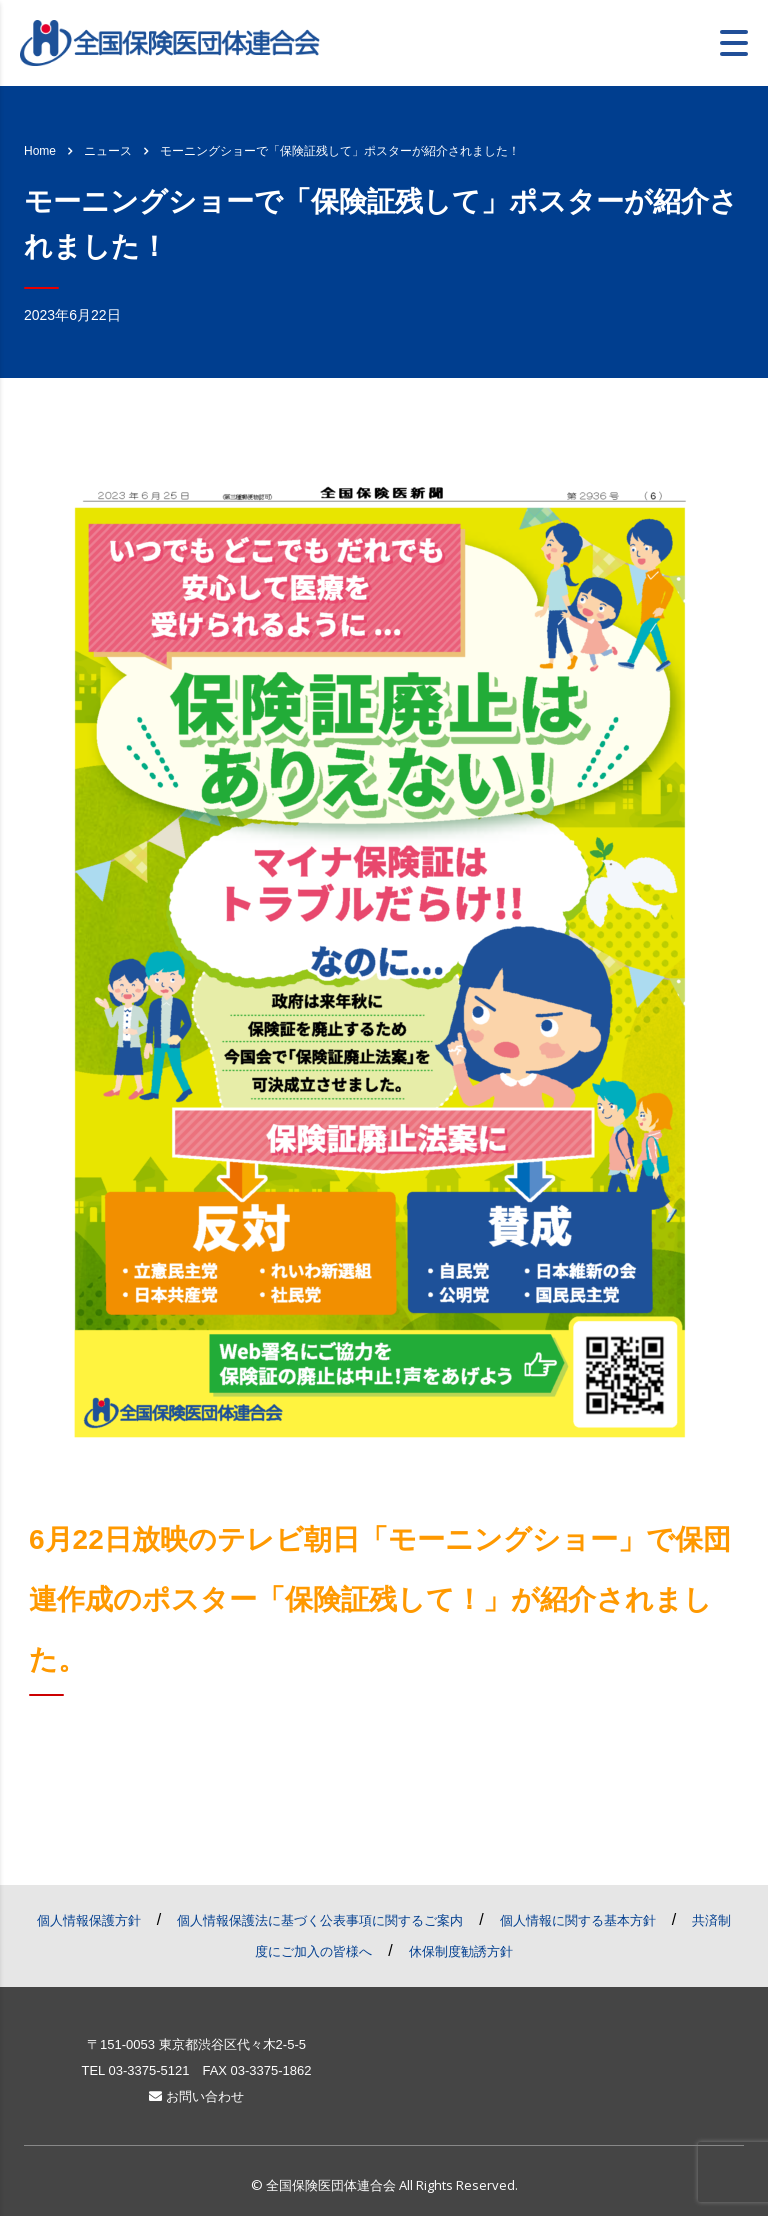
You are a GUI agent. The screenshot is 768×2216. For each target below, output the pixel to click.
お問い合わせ (196, 2096)
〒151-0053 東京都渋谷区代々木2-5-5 (196, 2044)
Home (40, 151)
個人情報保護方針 (89, 1920)
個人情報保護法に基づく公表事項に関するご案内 (320, 1920)
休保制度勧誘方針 (461, 1951)
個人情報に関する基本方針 (578, 1920)
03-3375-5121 (148, 2070)
